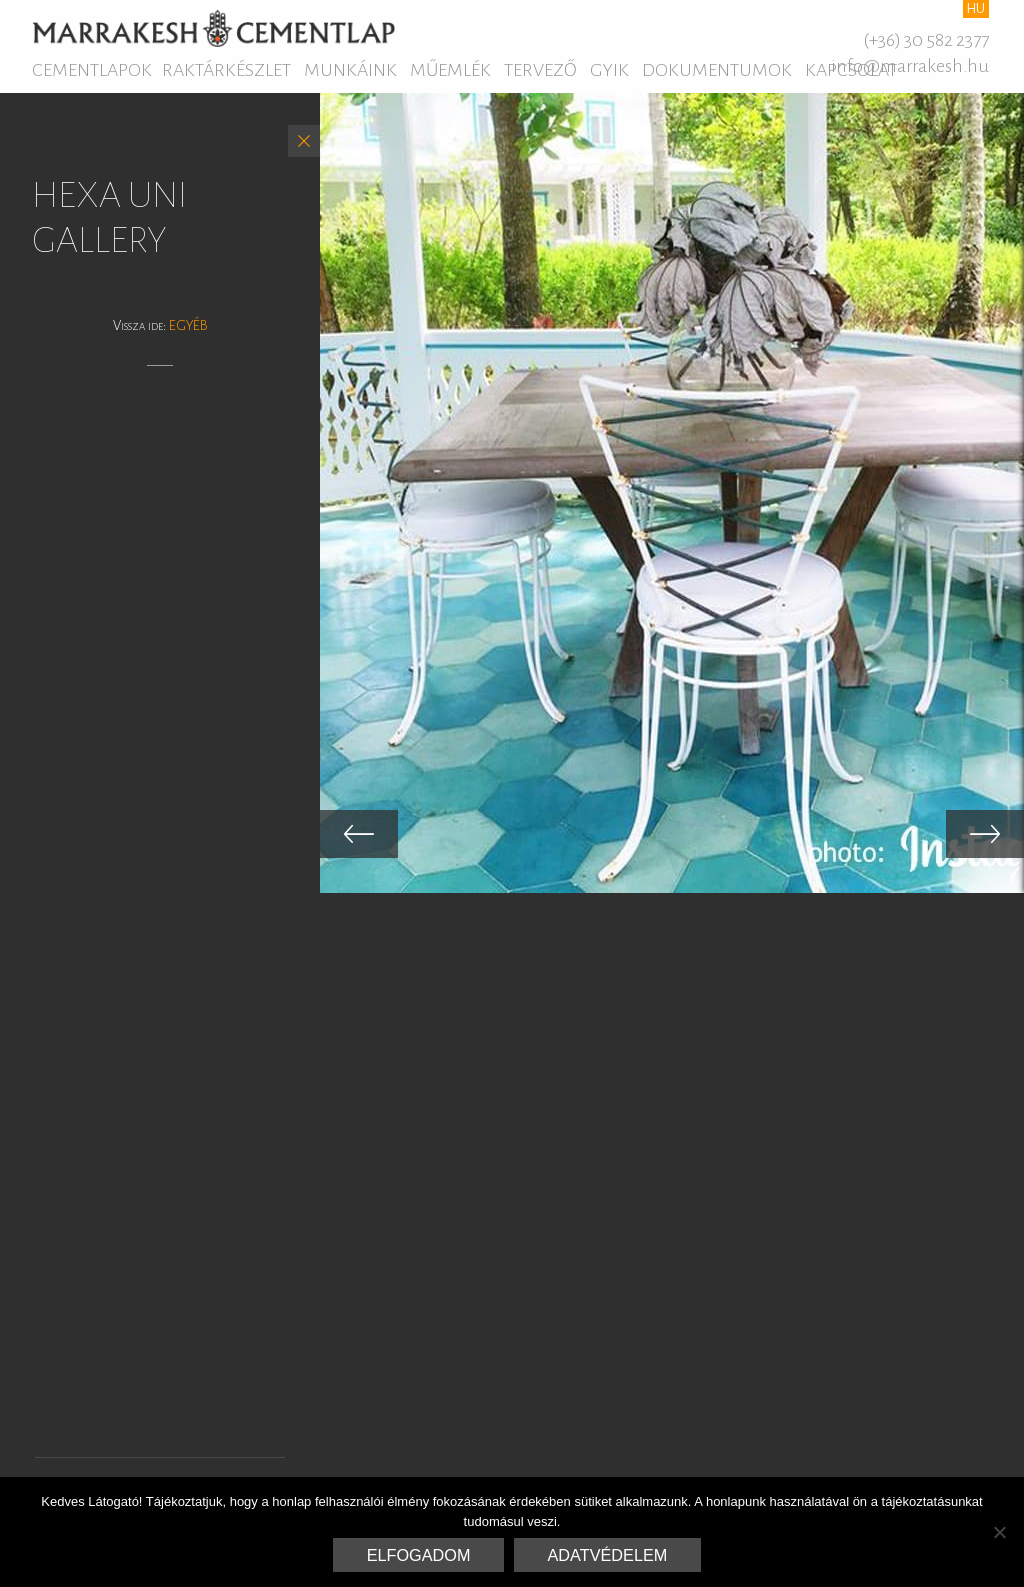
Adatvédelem (608, 1555)
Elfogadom (419, 1555)
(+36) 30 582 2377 (926, 40)
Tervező (540, 70)
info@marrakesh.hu (910, 66)
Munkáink (350, 70)
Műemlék (450, 70)
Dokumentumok (717, 70)
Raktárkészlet (226, 70)
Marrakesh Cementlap (213, 28)
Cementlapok (92, 70)
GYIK (609, 70)
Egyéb (188, 325)
